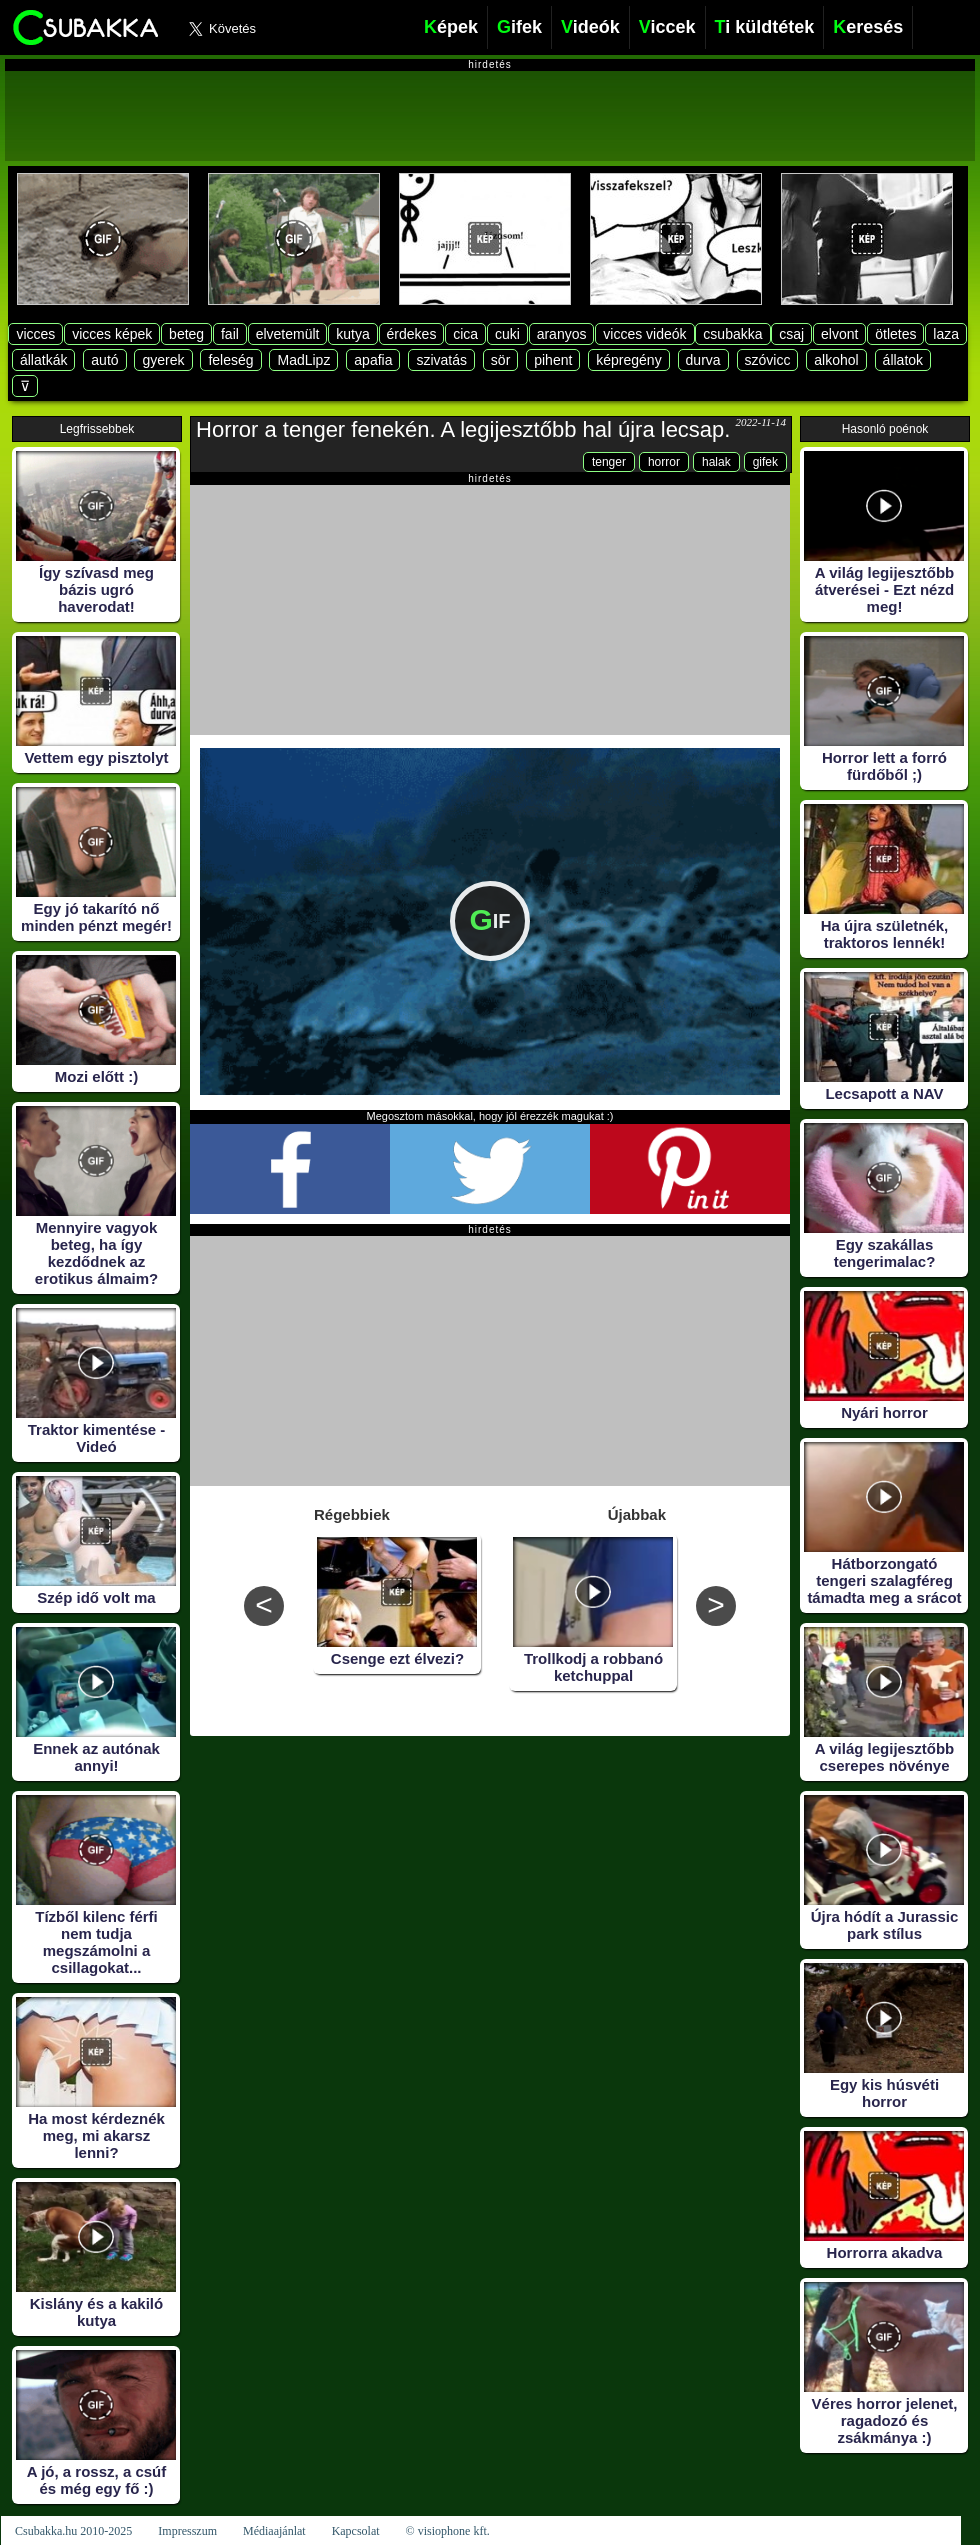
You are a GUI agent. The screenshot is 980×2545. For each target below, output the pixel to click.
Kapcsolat (356, 2531)
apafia (373, 360)
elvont (839, 334)
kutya (352, 334)
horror (664, 462)
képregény (628, 360)
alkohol (836, 360)
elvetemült (288, 334)
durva (703, 360)
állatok (903, 360)
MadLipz (303, 360)
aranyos (562, 334)
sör (500, 360)
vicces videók (644, 334)
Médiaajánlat (274, 2531)
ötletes (895, 334)
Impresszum (187, 2531)
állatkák (43, 360)
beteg (186, 334)
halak (716, 462)
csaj (791, 334)
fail (230, 334)
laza (946, 334)
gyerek (163, 360)
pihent (553, 360)
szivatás (441, 360)
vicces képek (112, 334)
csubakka (732, 334)
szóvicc (768, 360)
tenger (609, 462)
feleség (230, 360)
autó (104, 360)
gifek (765, 462)
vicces (35, 334)
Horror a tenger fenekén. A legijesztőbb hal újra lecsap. (463, 429)
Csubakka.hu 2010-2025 (73, 2531)
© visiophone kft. (448, 2531)
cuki (507, 334)
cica (465, 334)
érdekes (412, 334)
